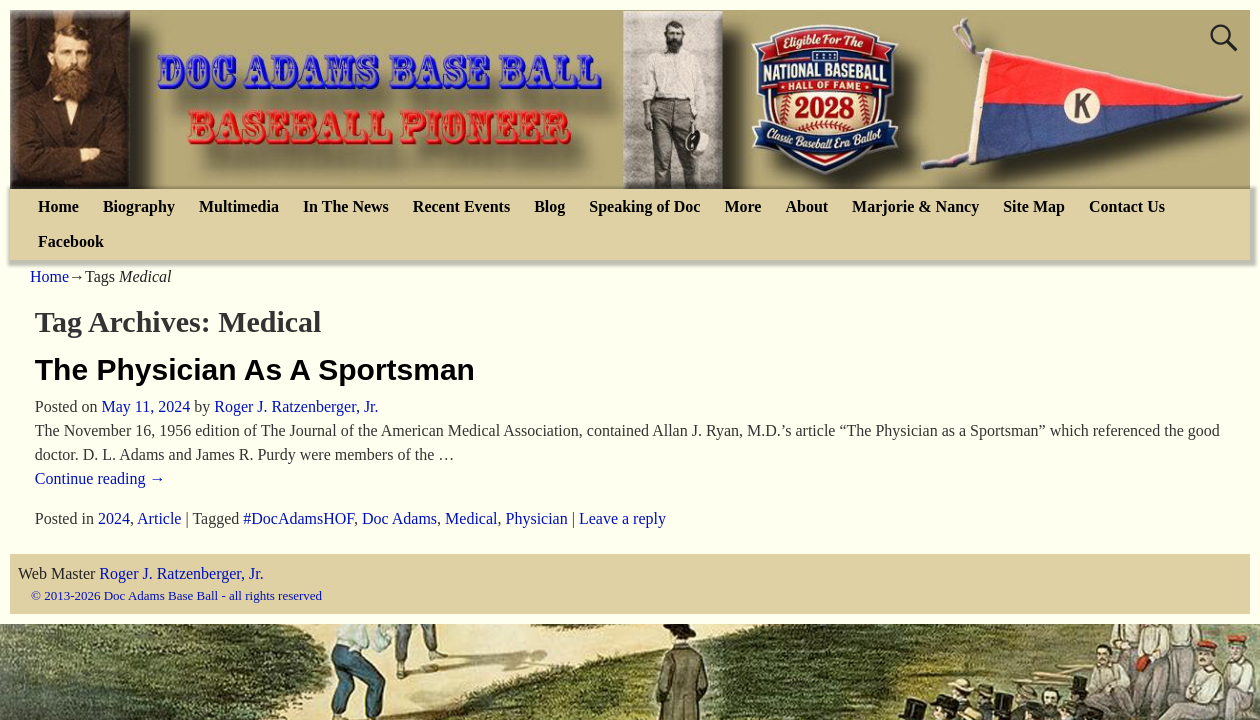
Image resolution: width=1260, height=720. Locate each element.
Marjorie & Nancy (915, 206)
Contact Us (1127, 206)
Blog (549, 206)
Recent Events (461, 206)
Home (58, 206)
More (742, 206)
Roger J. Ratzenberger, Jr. (181, 573)
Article (159, 518)
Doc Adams (399, 518)
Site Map (1034, 206)
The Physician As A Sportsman (255, 369)
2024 (114, 518)
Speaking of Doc (644, 206)
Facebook (71, 241)
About (806, 206)
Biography (139, 206)
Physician (537, 518)
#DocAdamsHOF (298, 518)
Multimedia (239, 206)
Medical (471, 518)
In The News (346, 206)
